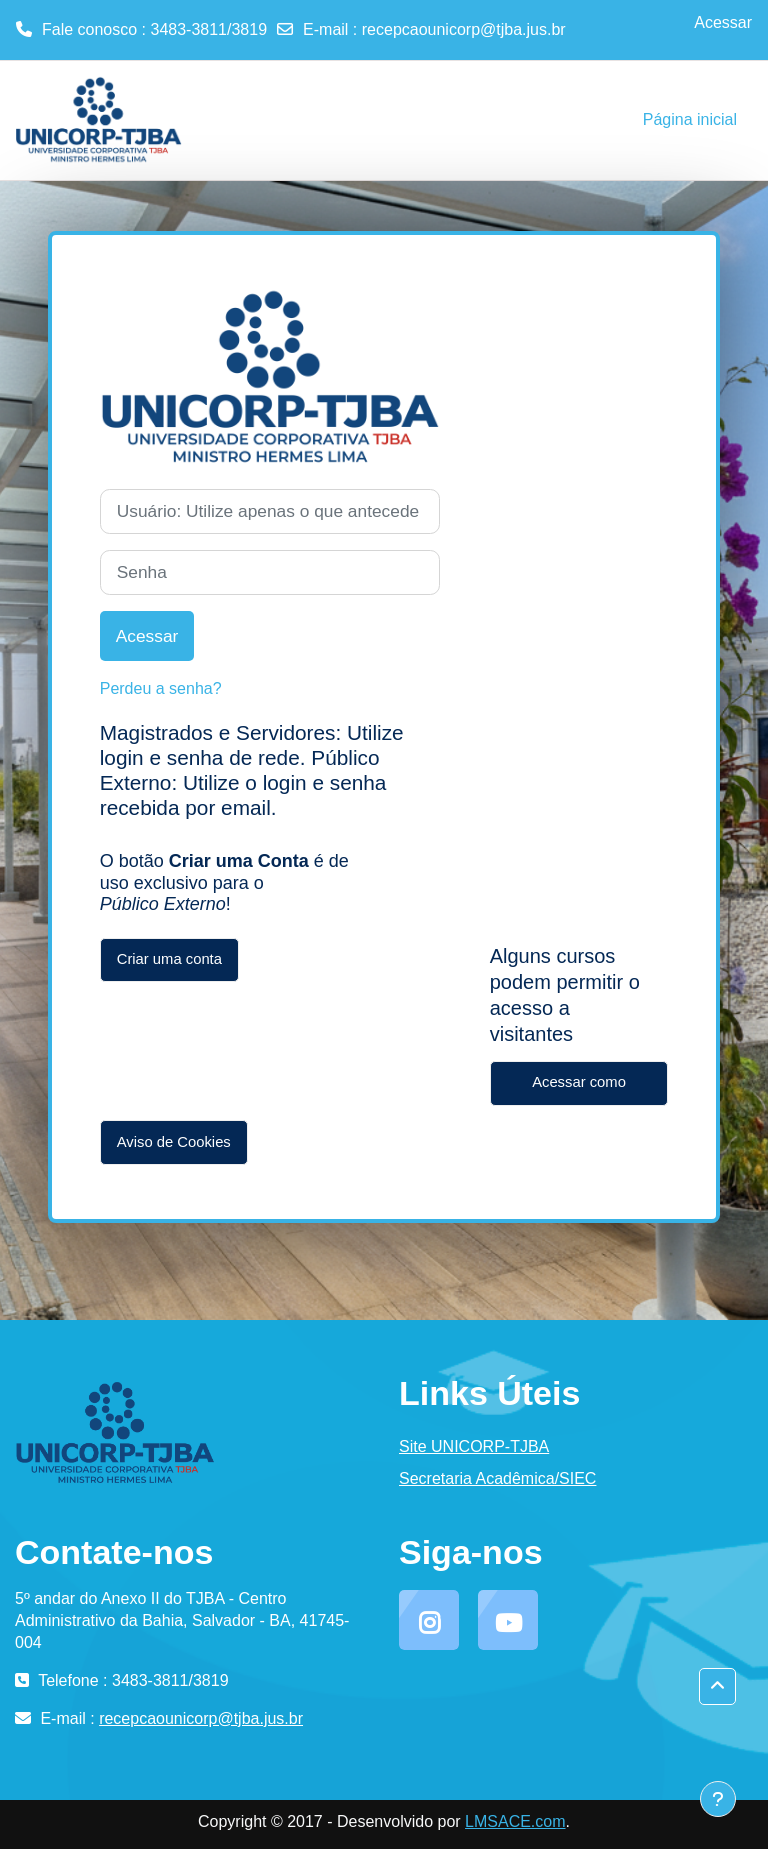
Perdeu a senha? (161, 688)
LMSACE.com (515, 1821)
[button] (717, 1686)
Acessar (723, 22)
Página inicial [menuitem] (690, 119)
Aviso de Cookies (174, 1142)
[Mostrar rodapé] (718, 1799)
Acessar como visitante (579, 1090)
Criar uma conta (169, 959)
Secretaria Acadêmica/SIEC (497, 1478)
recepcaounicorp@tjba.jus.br (464, 29)
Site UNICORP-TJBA (474, 1446)
